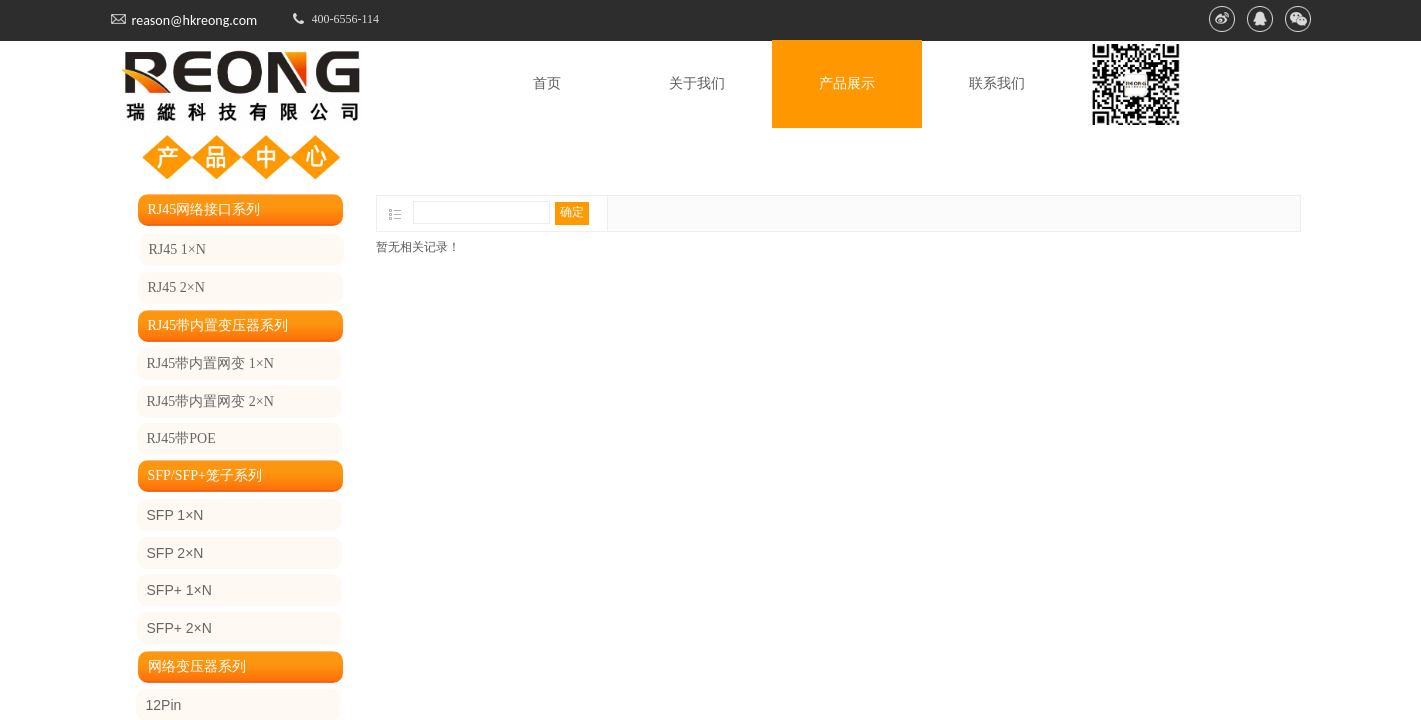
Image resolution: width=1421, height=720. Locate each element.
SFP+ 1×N (179, 590)
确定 (572, 212)
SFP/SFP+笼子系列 (205, 475)
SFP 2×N (175, 553)
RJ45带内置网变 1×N (210, 363)
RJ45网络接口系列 (204, 209)
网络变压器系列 (197, 666)
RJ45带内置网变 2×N (210, 401)
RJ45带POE (181, 438)
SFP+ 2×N (179, 628)
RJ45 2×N (176, 287)
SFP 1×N (175, 515)
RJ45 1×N (177, 249)
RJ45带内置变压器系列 (218, 325)
